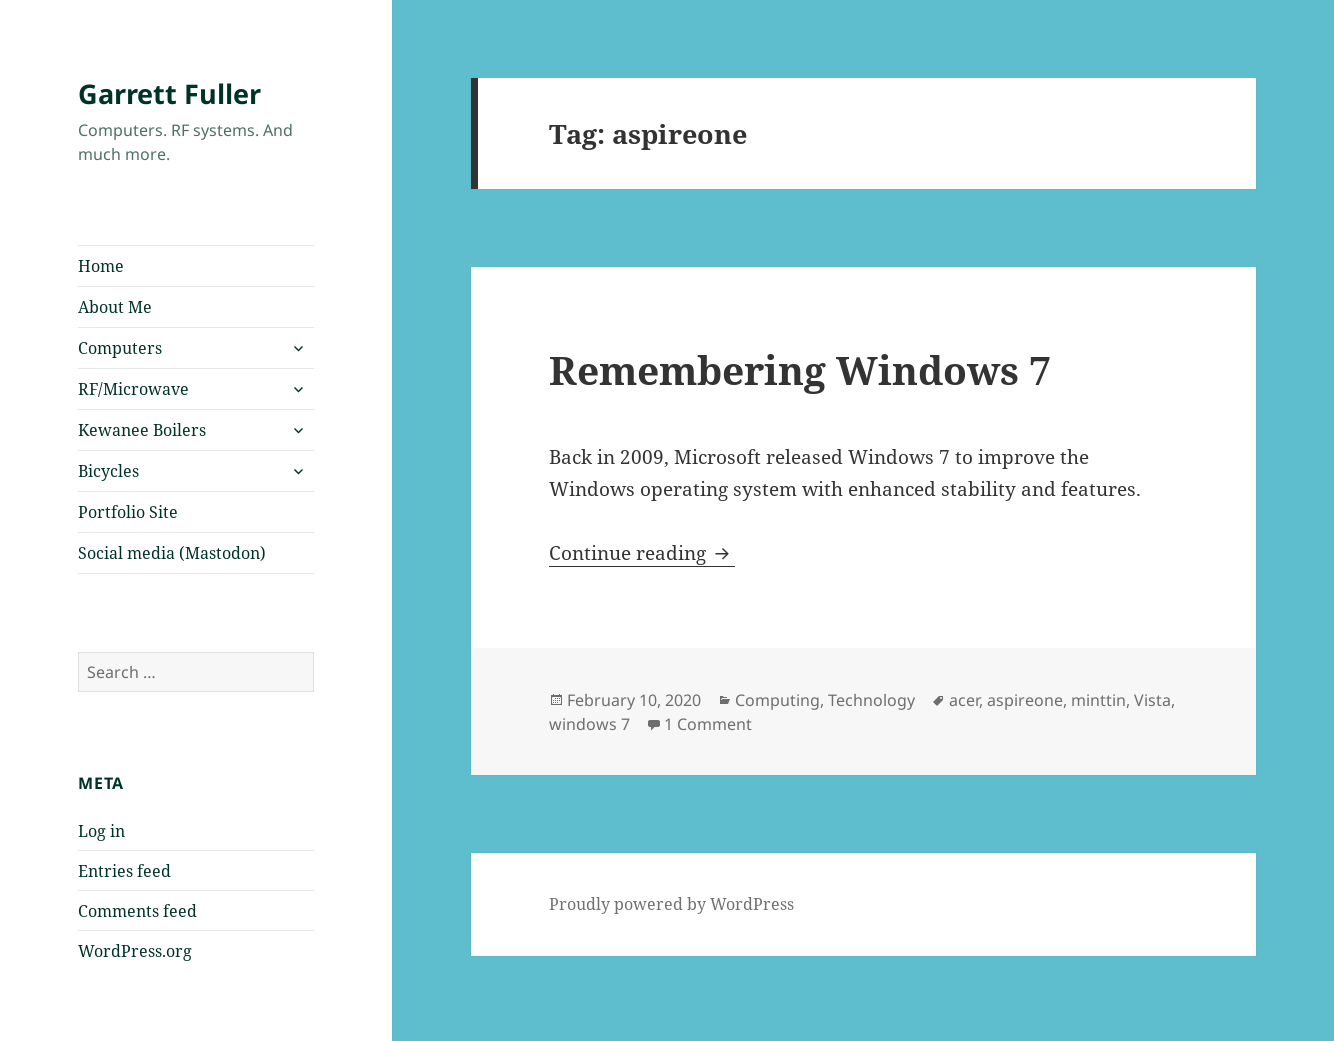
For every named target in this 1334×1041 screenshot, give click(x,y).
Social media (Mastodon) (172, 553)
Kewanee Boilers (142, 430)
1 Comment (708, 724)
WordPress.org (135, 951)
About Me (115, 307)
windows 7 (589, 724)
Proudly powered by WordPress (671, 904)
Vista (1152, 700)
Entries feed (124, 871)
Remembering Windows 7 (800, 369)
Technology (871, 700)
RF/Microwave (133, 389)
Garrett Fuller (169, 93)
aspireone (1025, 700)
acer (964, 700)
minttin (1098, 700)
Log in (101, 831)
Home (101, 266)
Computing (777, 700)
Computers (120, 348)
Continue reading (642, 553)
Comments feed (137, 911)
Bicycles (108, 471)
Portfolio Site (128, 512)
